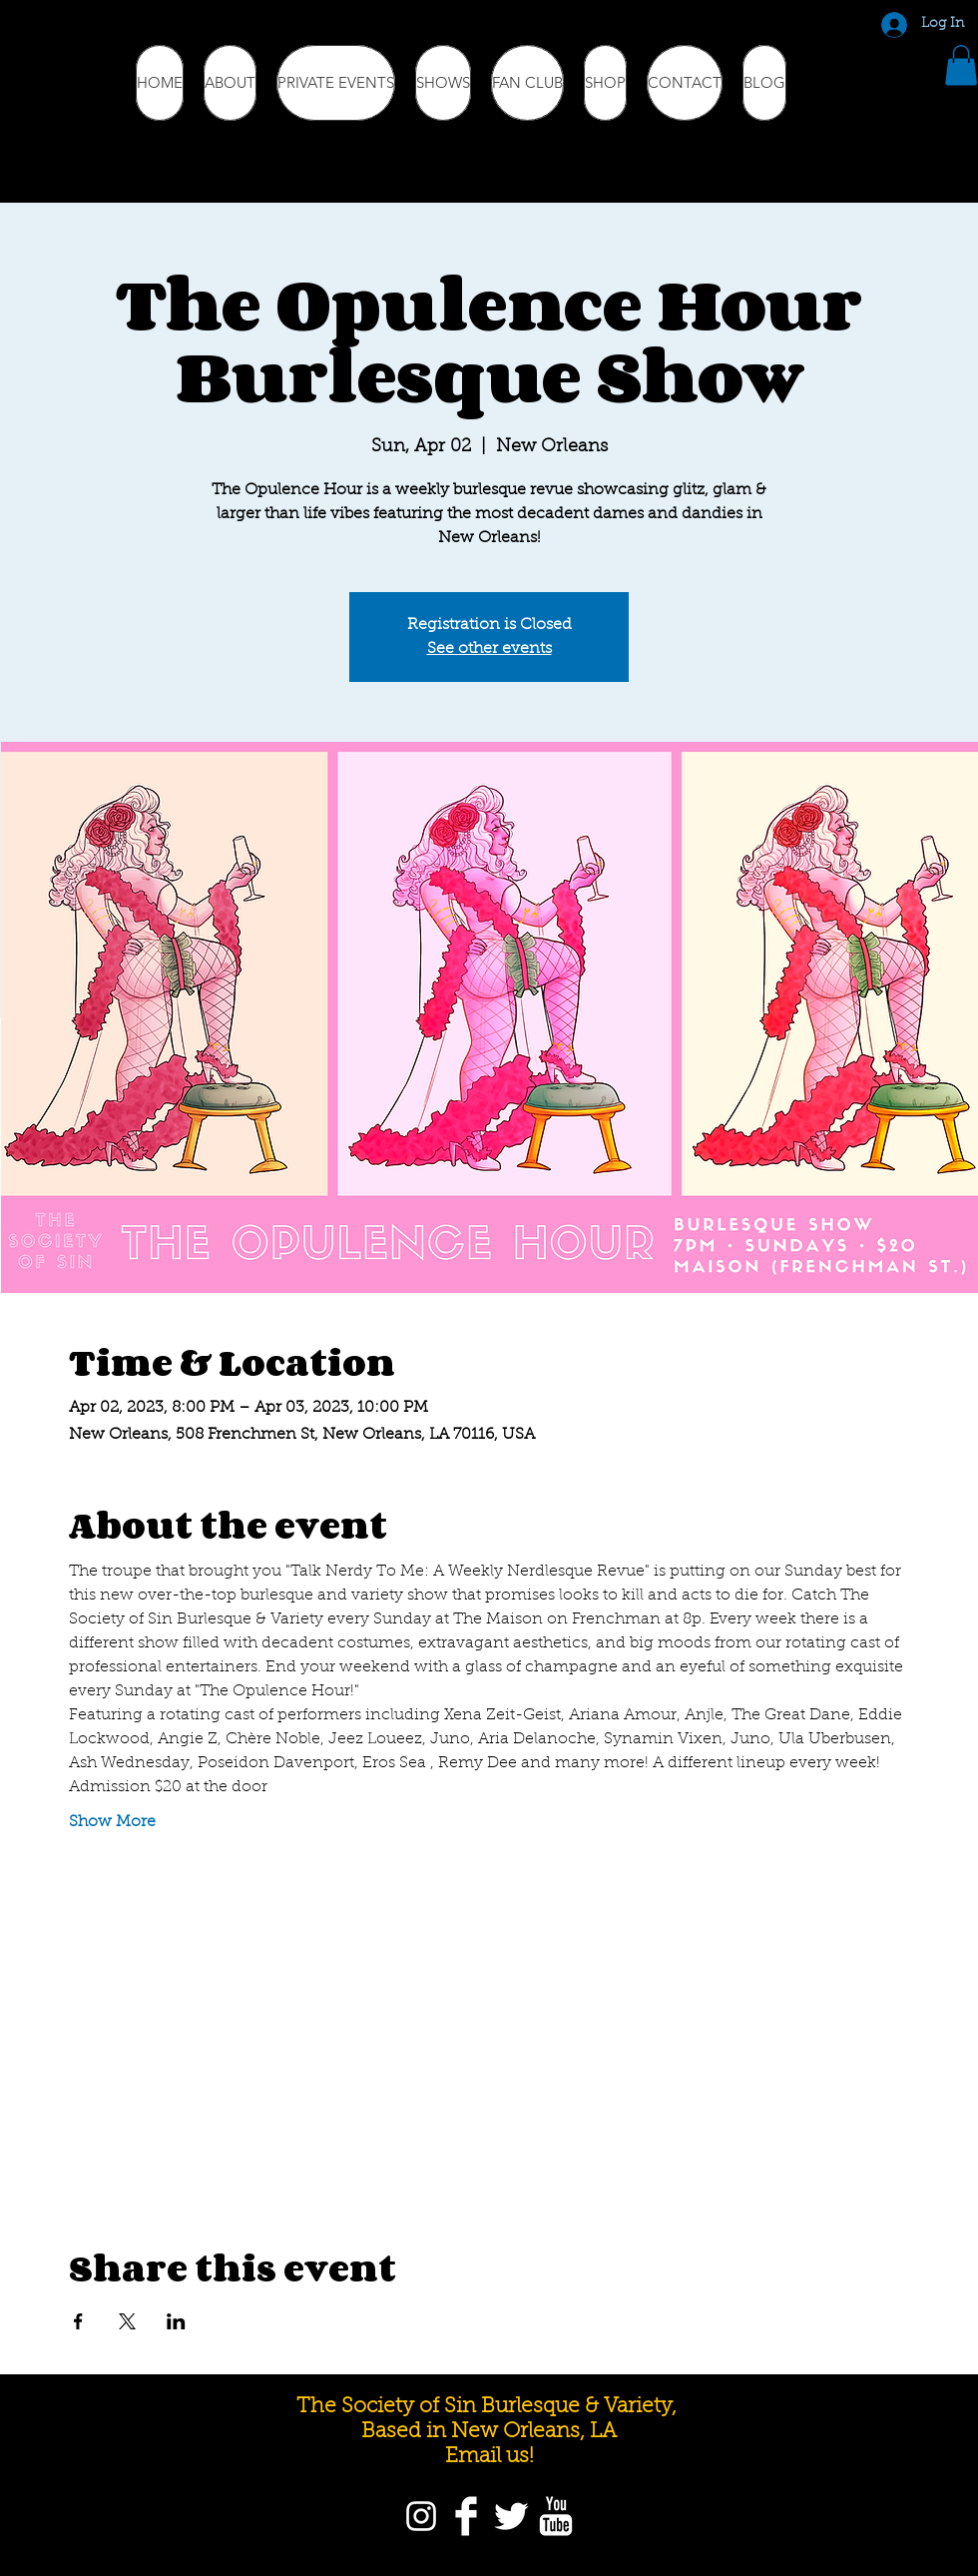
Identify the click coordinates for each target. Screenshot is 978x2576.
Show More (112, 1822)
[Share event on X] (127, 2321)
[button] (961, 65)
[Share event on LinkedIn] (176, 2321)
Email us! (489, 2456)
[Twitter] (511, 2516)
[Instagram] (421, 2516)
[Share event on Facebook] (78, 2321)
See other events (489, 649)
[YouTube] (556, 2516)
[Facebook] (466, 2516)
